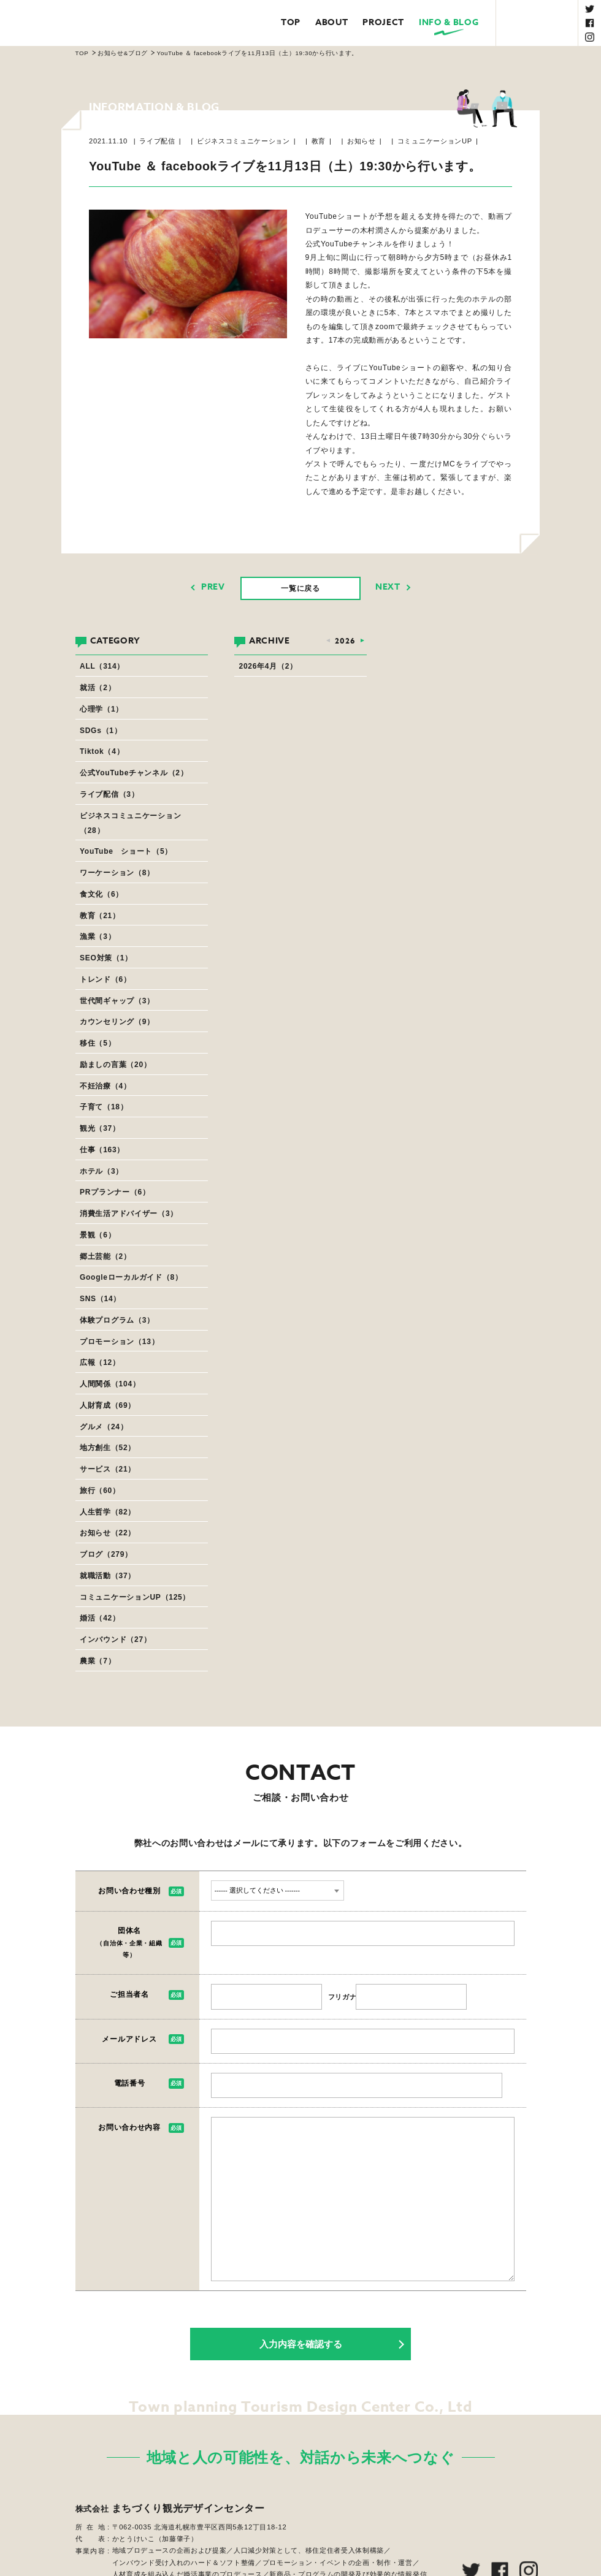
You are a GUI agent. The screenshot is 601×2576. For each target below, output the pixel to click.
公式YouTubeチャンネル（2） (134, 773)
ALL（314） (102, 666)
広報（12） (100, 1362)
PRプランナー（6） (115, 1192)
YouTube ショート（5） (126, 851)
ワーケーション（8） (117, 872)
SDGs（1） (100, 730)
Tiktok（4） (102, 751)
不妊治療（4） (105, 1086)
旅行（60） (100, 1490)
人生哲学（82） (108, 1512)
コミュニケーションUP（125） (135, 1597)
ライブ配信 (157, 141)
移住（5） (97, 1043)
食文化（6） (101, 894)
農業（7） (97, 1661)
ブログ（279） (106, 1554)
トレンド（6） (105, 979)
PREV (213, 586)
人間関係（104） (110, 1384)
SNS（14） (100, 1298)
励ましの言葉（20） (115, 1064)
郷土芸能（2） (105, 1256)
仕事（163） (102, 1150)
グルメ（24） (104, 1427)
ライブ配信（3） (109, 794)
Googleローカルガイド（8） (131, 1277)
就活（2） (97, 687)
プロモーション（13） (119, 1341)
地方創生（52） (108, 1447)
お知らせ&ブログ (123, 53)
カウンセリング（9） (117, 1021)
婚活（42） (100, 1618)
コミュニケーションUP (434, 141)
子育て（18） (104, 1107)
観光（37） (100, 1128)
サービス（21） (108, 1469)
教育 (319, 141)
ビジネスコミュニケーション (243, 141)
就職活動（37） (108, 1575)
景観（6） (97, 1235)
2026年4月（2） (268, 666)
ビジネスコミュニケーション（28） (130, 823)
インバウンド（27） (115, 1639)
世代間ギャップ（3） (117, 1001)
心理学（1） (101, 709)
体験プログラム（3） (117, 1320)
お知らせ (361, 141)
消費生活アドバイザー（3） (129, 1213)
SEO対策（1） (106, 958)
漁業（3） (97, 936)
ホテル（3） (101, 1171)
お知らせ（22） (108, 1533)
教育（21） (100, 915)
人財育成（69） (108, 1405)
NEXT (387, 586)
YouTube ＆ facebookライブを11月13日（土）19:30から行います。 (257, 53)
